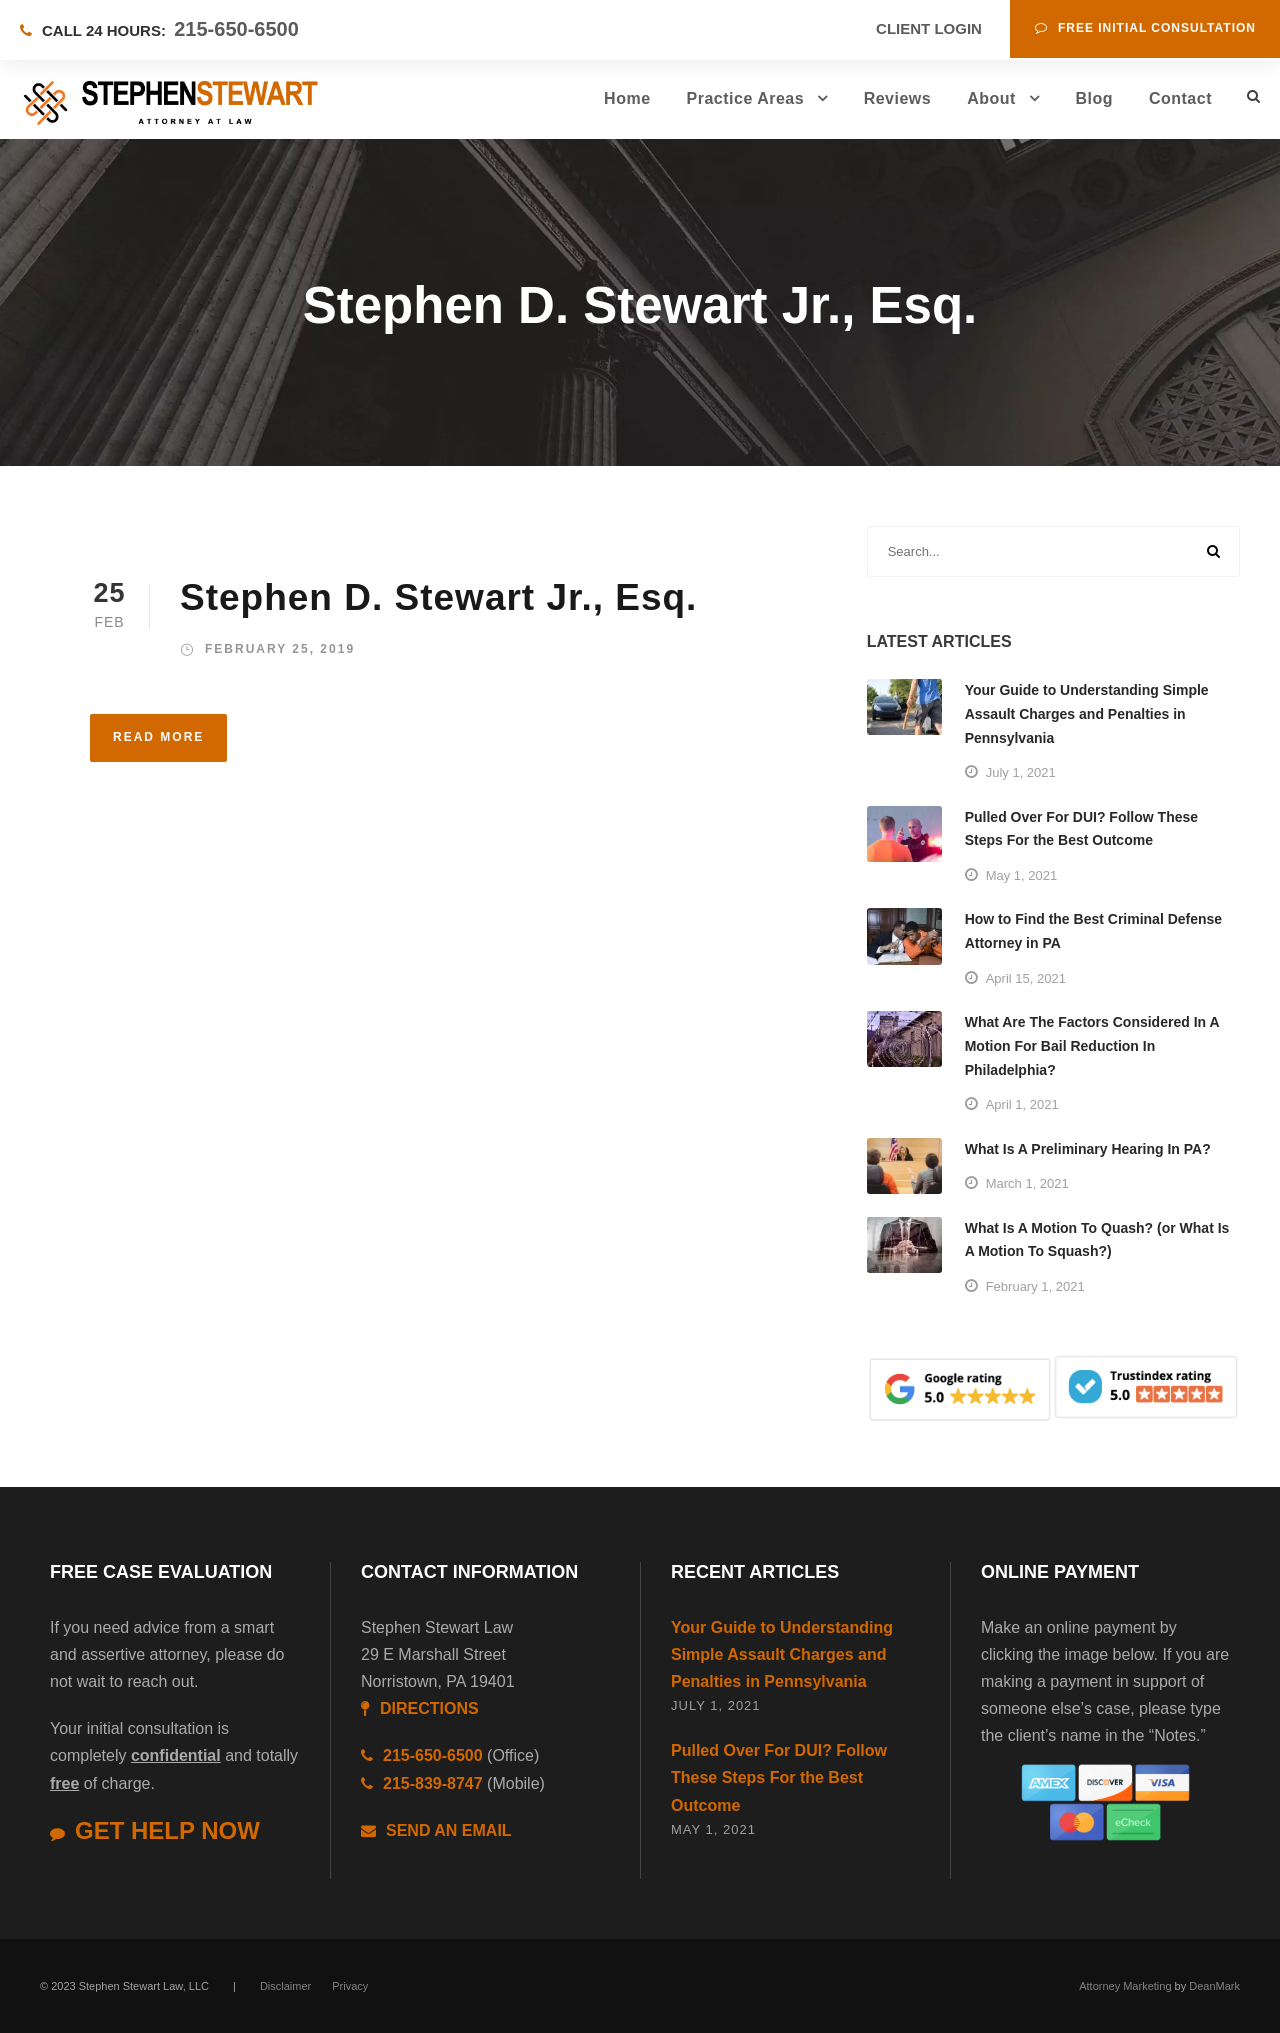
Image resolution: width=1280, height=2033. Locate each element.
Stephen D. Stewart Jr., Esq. (438, 597)
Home (627, 98)
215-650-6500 (236, 29)
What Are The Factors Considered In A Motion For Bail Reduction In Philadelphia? (1092, 1046)
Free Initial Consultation (1145, 28)
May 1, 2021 (1022, 875)
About (991, 98)
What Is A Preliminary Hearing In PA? (1088, 1149)
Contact (1180, 98)
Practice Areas (746, 98)
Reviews (898, 98)
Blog (1094, 98)
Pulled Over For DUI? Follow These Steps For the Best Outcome (779, 1777)
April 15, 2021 (1026, 978)
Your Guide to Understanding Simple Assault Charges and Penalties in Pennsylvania (1087, 714)
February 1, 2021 (1035, 1286)
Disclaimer (285, 1986)
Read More (158, 737)
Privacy (350, 1986)
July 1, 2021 (1021, 772)
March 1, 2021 (1027, 1183)
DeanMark (1214, 1986)
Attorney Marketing (1125, 1986)
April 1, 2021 (1022, 1104)
